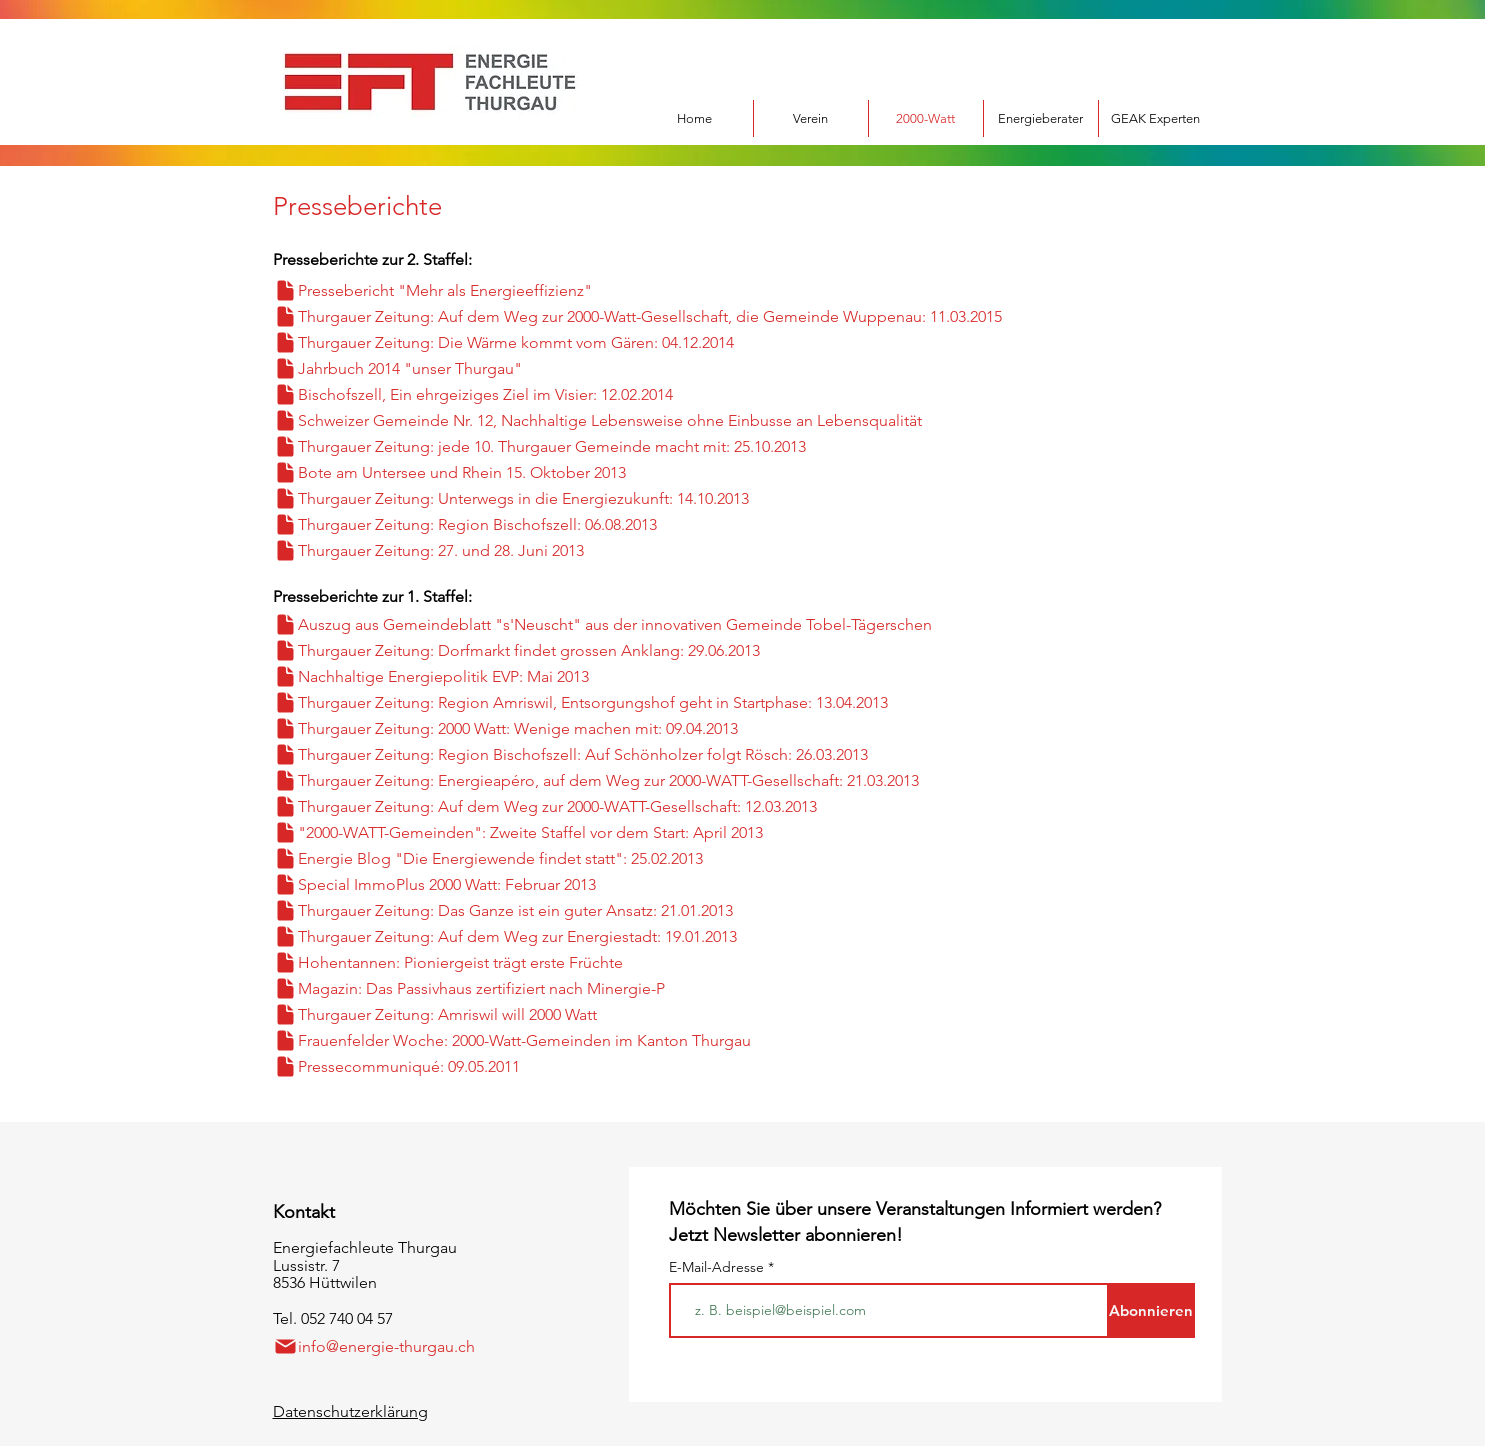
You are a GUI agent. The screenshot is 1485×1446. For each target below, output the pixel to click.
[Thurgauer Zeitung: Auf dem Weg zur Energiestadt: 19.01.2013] (592, 936)
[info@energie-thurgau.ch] (388, 1346)
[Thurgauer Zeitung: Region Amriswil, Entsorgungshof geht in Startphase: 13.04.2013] (656, 702)
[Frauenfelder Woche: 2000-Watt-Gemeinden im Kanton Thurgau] (602, 1040)
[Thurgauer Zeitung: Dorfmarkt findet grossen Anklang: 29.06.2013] (592, 650)
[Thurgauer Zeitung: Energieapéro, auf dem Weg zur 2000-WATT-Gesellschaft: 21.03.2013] (684, 780)
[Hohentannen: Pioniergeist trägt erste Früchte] (559, 962)
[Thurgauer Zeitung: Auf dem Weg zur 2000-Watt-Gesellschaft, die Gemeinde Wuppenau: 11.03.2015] (726, 316)
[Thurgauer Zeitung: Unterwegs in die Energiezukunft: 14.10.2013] (572, 498)
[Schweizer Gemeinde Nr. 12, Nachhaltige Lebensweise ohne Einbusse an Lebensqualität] (684, 420)
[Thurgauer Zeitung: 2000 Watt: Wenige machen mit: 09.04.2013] (582, 728)
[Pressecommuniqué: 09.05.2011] (559, 1066)
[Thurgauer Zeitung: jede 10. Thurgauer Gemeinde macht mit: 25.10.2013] (632, 446)
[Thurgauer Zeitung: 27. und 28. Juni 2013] (509, 550)
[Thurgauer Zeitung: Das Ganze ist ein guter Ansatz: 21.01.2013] (579, 910)
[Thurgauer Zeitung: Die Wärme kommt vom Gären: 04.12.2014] (579, 342)
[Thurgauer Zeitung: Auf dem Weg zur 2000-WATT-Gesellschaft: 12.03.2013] (656, 806)
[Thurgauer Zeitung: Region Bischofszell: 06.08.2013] (557, 524)
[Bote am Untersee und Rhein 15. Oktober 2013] (538, 472)
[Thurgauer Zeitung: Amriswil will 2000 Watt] (538, 1014)
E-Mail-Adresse (718, 1267)
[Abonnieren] (1151, 1310)
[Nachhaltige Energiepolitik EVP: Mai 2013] (548, 676)
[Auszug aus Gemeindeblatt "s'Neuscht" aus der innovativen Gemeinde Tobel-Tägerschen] (684, 624)
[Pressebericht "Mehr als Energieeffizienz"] (471, 290)
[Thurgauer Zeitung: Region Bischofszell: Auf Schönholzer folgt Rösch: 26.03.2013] (677, 754)
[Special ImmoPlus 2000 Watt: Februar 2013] (541, 884)
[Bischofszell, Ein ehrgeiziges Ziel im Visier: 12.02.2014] (544, 394)
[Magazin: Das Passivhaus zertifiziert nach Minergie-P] (572, 988)
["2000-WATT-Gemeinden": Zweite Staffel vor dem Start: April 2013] (632, 832)
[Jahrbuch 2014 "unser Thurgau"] (455, 368)
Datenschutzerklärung (350, 1411)
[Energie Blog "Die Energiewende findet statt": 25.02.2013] (602, 858)
